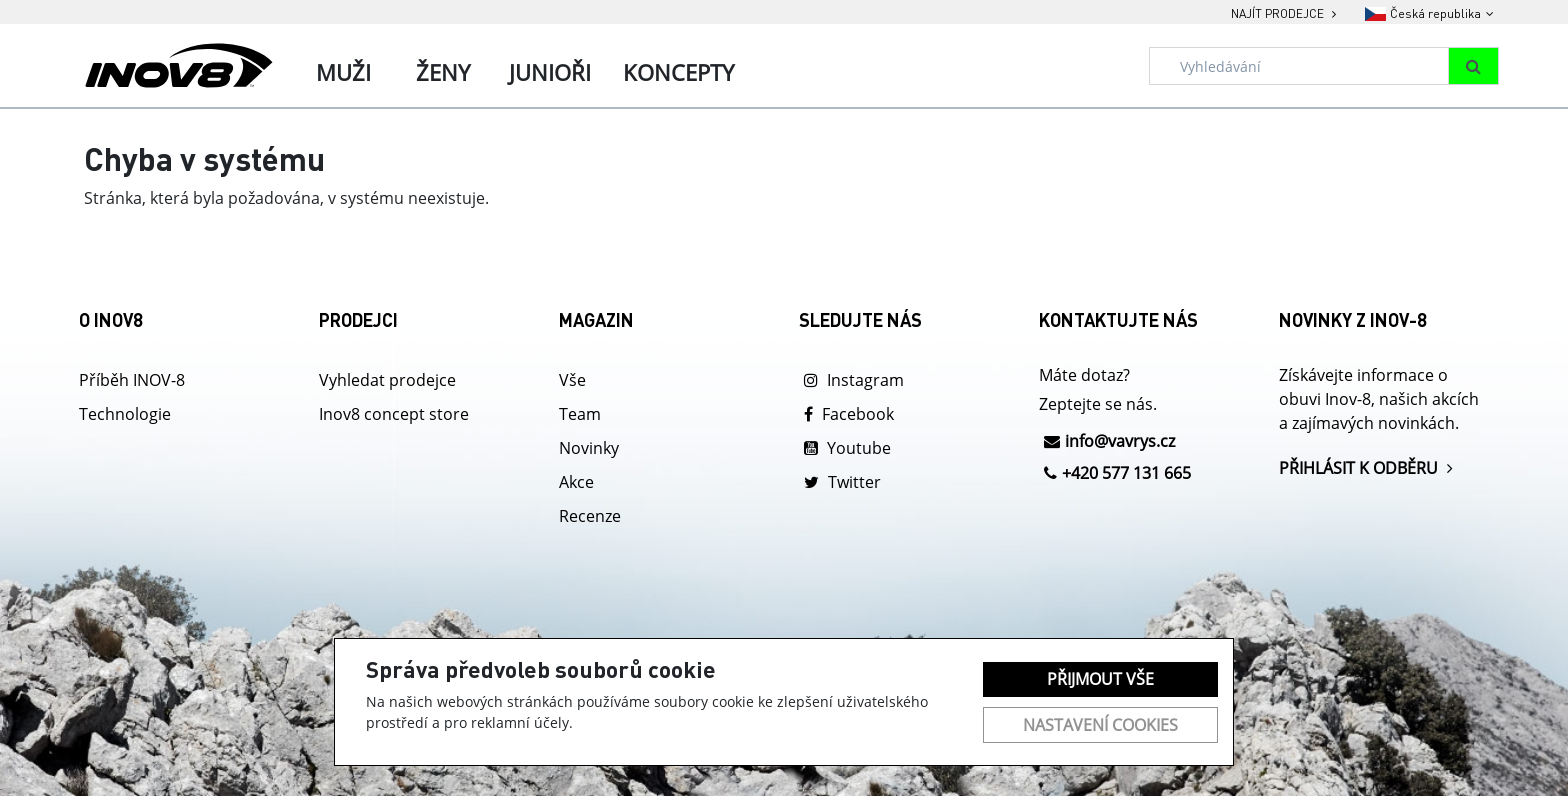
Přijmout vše (1100, 679)
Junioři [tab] (550, 72)
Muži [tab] (343, 72)
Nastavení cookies (1100, 725)
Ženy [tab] (443, 72)
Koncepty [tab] (678, 72)
